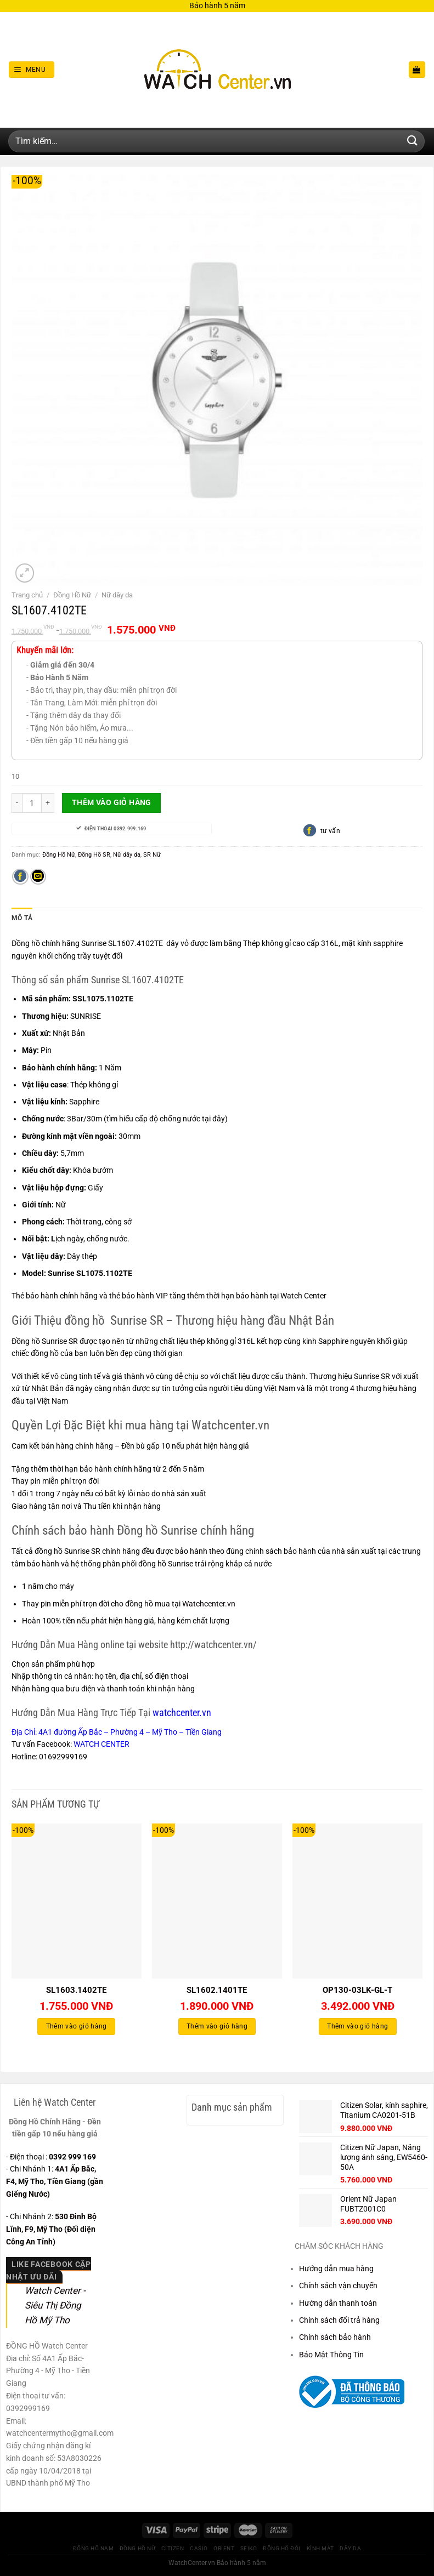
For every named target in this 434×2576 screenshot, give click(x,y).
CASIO (199, 2547)
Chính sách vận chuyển (338, 2285)
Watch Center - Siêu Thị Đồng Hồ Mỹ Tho (55, 2304)
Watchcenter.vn (208, 1602)
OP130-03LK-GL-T (357, 1989)
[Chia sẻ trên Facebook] (20, 877)
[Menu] (31, 69)
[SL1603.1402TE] (77, 1900)
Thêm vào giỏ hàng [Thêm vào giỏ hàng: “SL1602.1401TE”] (217, 2026)
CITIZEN (172, 2547)
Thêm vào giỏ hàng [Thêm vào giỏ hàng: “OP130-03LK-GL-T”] (357, 2026)
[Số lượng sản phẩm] (32, 803)
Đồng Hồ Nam (93, 2547)
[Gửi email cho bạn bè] (38, 877)
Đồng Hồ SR (94, 854)
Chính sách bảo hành (335, 2336)
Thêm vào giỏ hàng (111, 802)
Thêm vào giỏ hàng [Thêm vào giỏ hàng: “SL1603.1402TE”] (76, 2026)
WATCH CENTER (101, 1743)
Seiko (248, 2547)
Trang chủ (27, 595)
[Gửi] (413, 141)
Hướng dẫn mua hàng (336, 2268)
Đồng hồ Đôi (282, 2547)
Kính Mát (320, 2547)
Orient (223, 2547)
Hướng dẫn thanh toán (338, 2302)
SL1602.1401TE (217, 1989)
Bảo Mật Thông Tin (331, 2353)
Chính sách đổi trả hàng (339, 2319)
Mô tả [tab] (21, 918)
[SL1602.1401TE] (217, 1900)
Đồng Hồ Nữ (72, 595)
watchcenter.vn (182, 1712)
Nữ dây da (117, 595)
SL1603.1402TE (76, 1989)
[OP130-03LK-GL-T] (357, 1900)
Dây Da (350, 2547)
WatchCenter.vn (191, 2562)
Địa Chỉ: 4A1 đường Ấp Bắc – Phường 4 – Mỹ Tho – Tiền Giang (117, 1730)
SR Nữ (152, 854)
